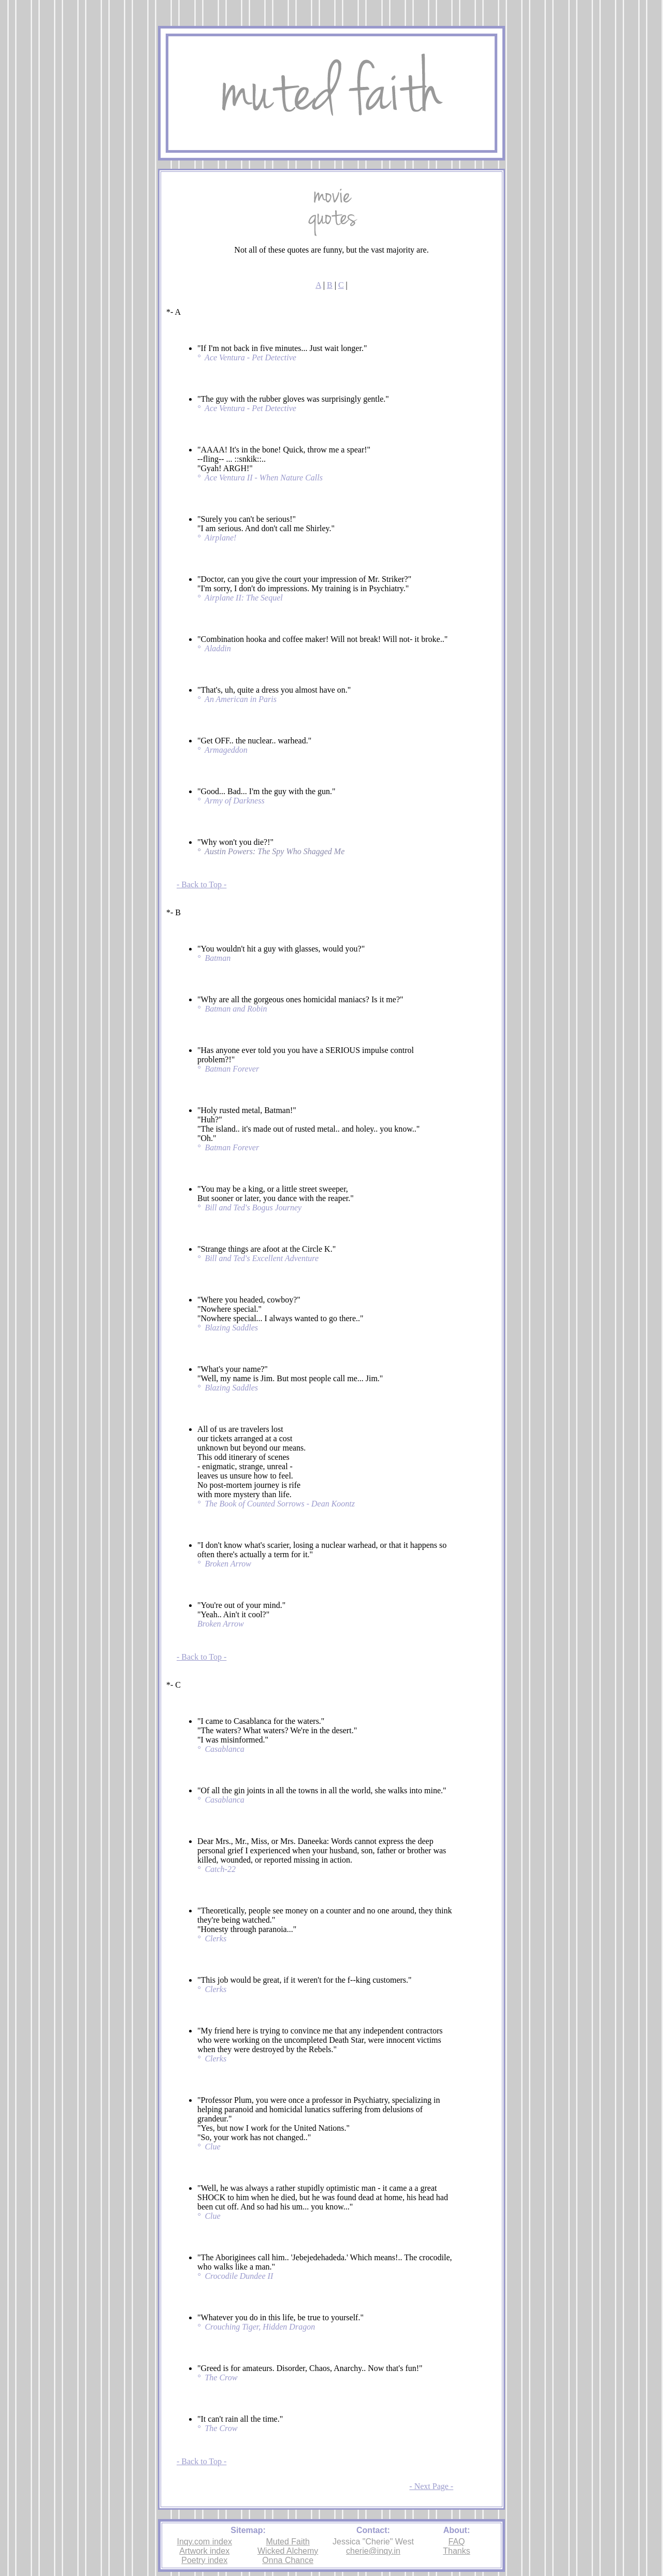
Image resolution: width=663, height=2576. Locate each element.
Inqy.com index (204, 2541)
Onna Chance (287, 2560)
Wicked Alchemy (287, 2550)
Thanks (456, 2550)
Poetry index (204, 2560)
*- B (173, 912)
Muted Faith (287, 2541)
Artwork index (204, 2550)
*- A (173, 312)
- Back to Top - (201, 884)
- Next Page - (431, 2486)
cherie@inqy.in (373, 2550)
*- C (173, 1684)
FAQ (456, 2541)
